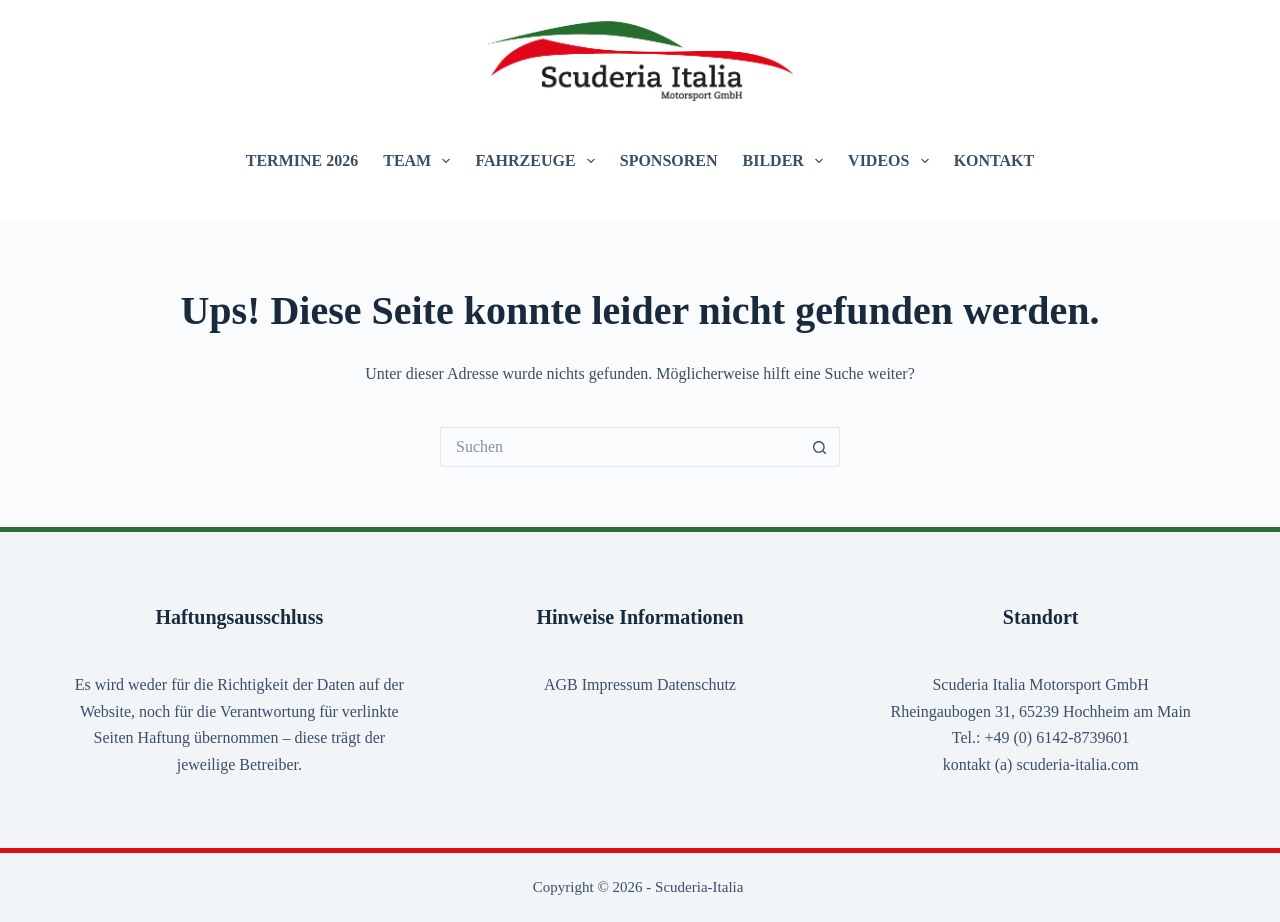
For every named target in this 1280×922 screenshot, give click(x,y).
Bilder (787, 161)
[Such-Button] (820, 447)
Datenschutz (696, 684)
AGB (561, 684)
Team (420, 161)
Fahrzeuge (538, 161)
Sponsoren (669, 160)
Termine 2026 (302, 160)
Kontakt (994, 160)
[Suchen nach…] (620, 447)
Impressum (617, 684)
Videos (892, 161)
